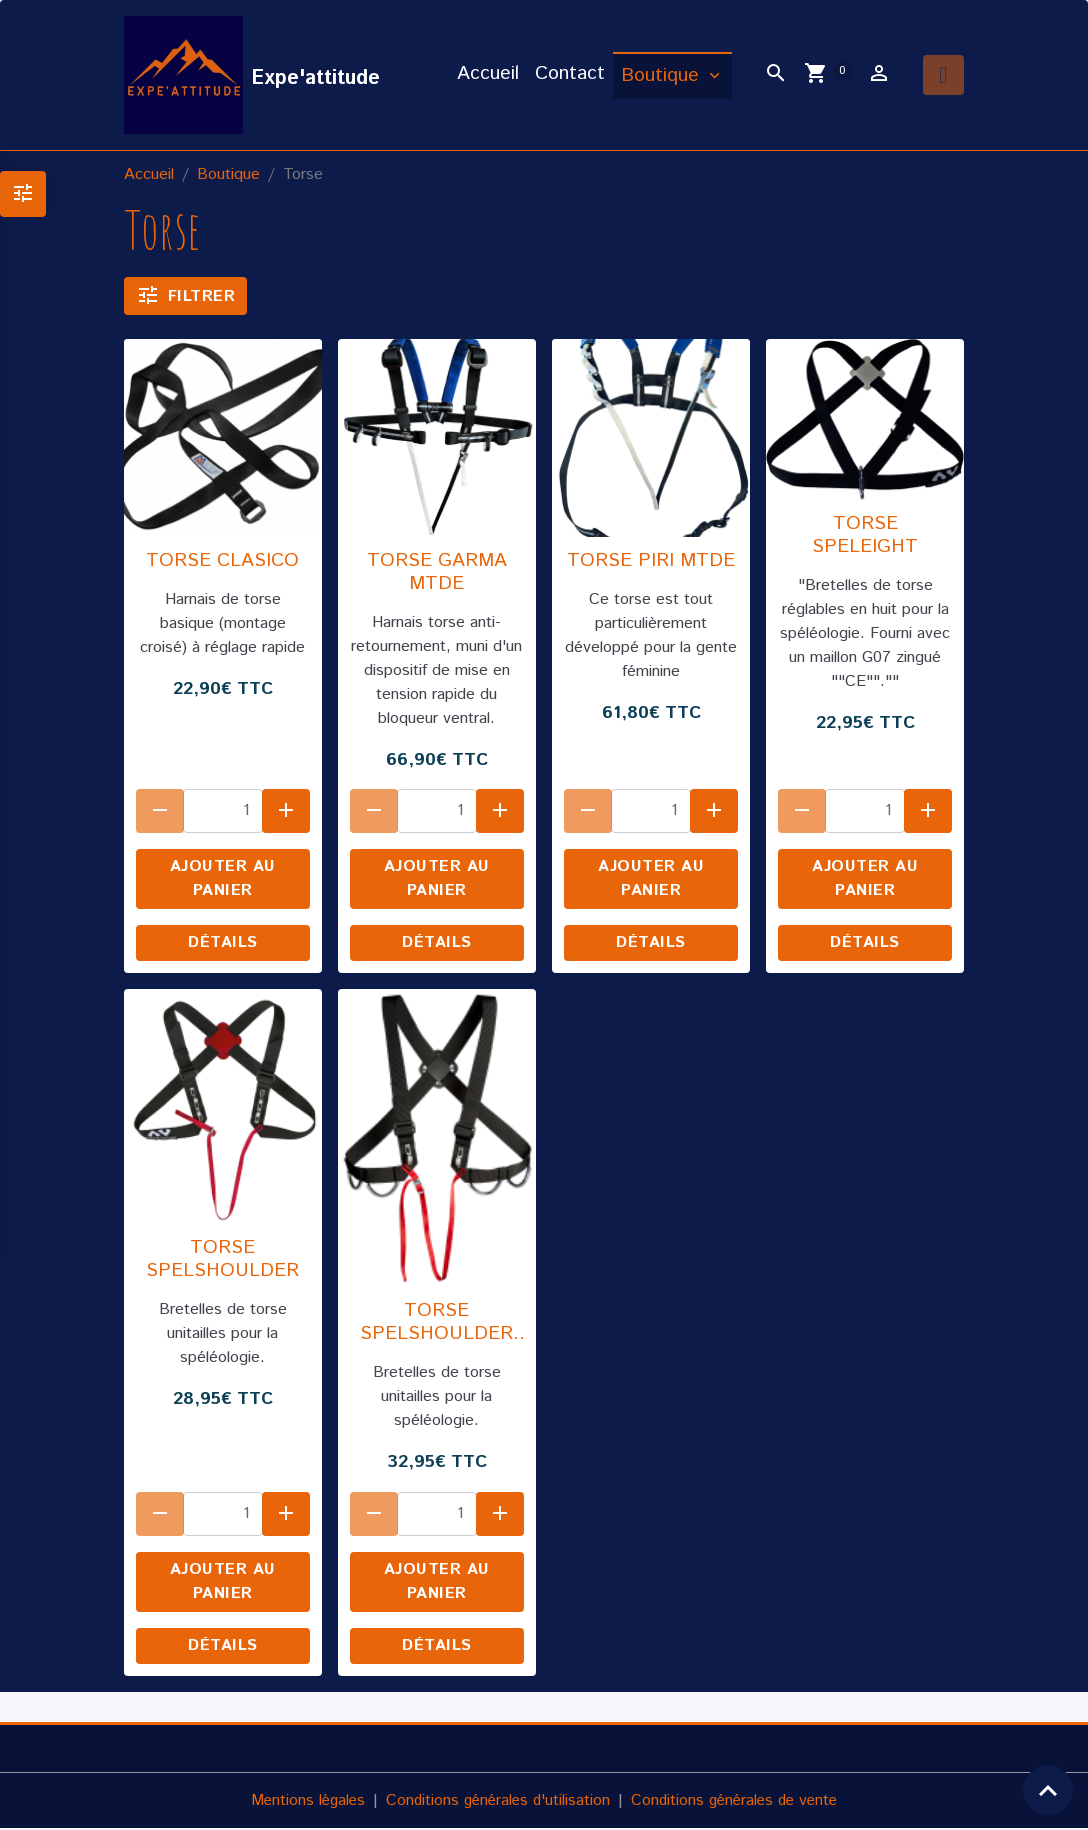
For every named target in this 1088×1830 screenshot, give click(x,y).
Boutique (663, 76)
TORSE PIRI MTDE (651, 562)
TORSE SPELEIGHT (865, 537)
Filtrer (186, 296)
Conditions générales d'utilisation (496, 1801)
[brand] (253, 76)
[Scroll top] (1048, 1790)
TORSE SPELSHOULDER (222, 1260)
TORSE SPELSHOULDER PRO (436, 1324)
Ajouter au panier (223, 880)
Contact (570, 74)
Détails (223, 944)
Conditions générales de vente (739, 1801)
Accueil (488, 74)
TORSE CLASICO (222, 562)
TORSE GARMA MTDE (437, 574)
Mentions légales (301, 1801)
